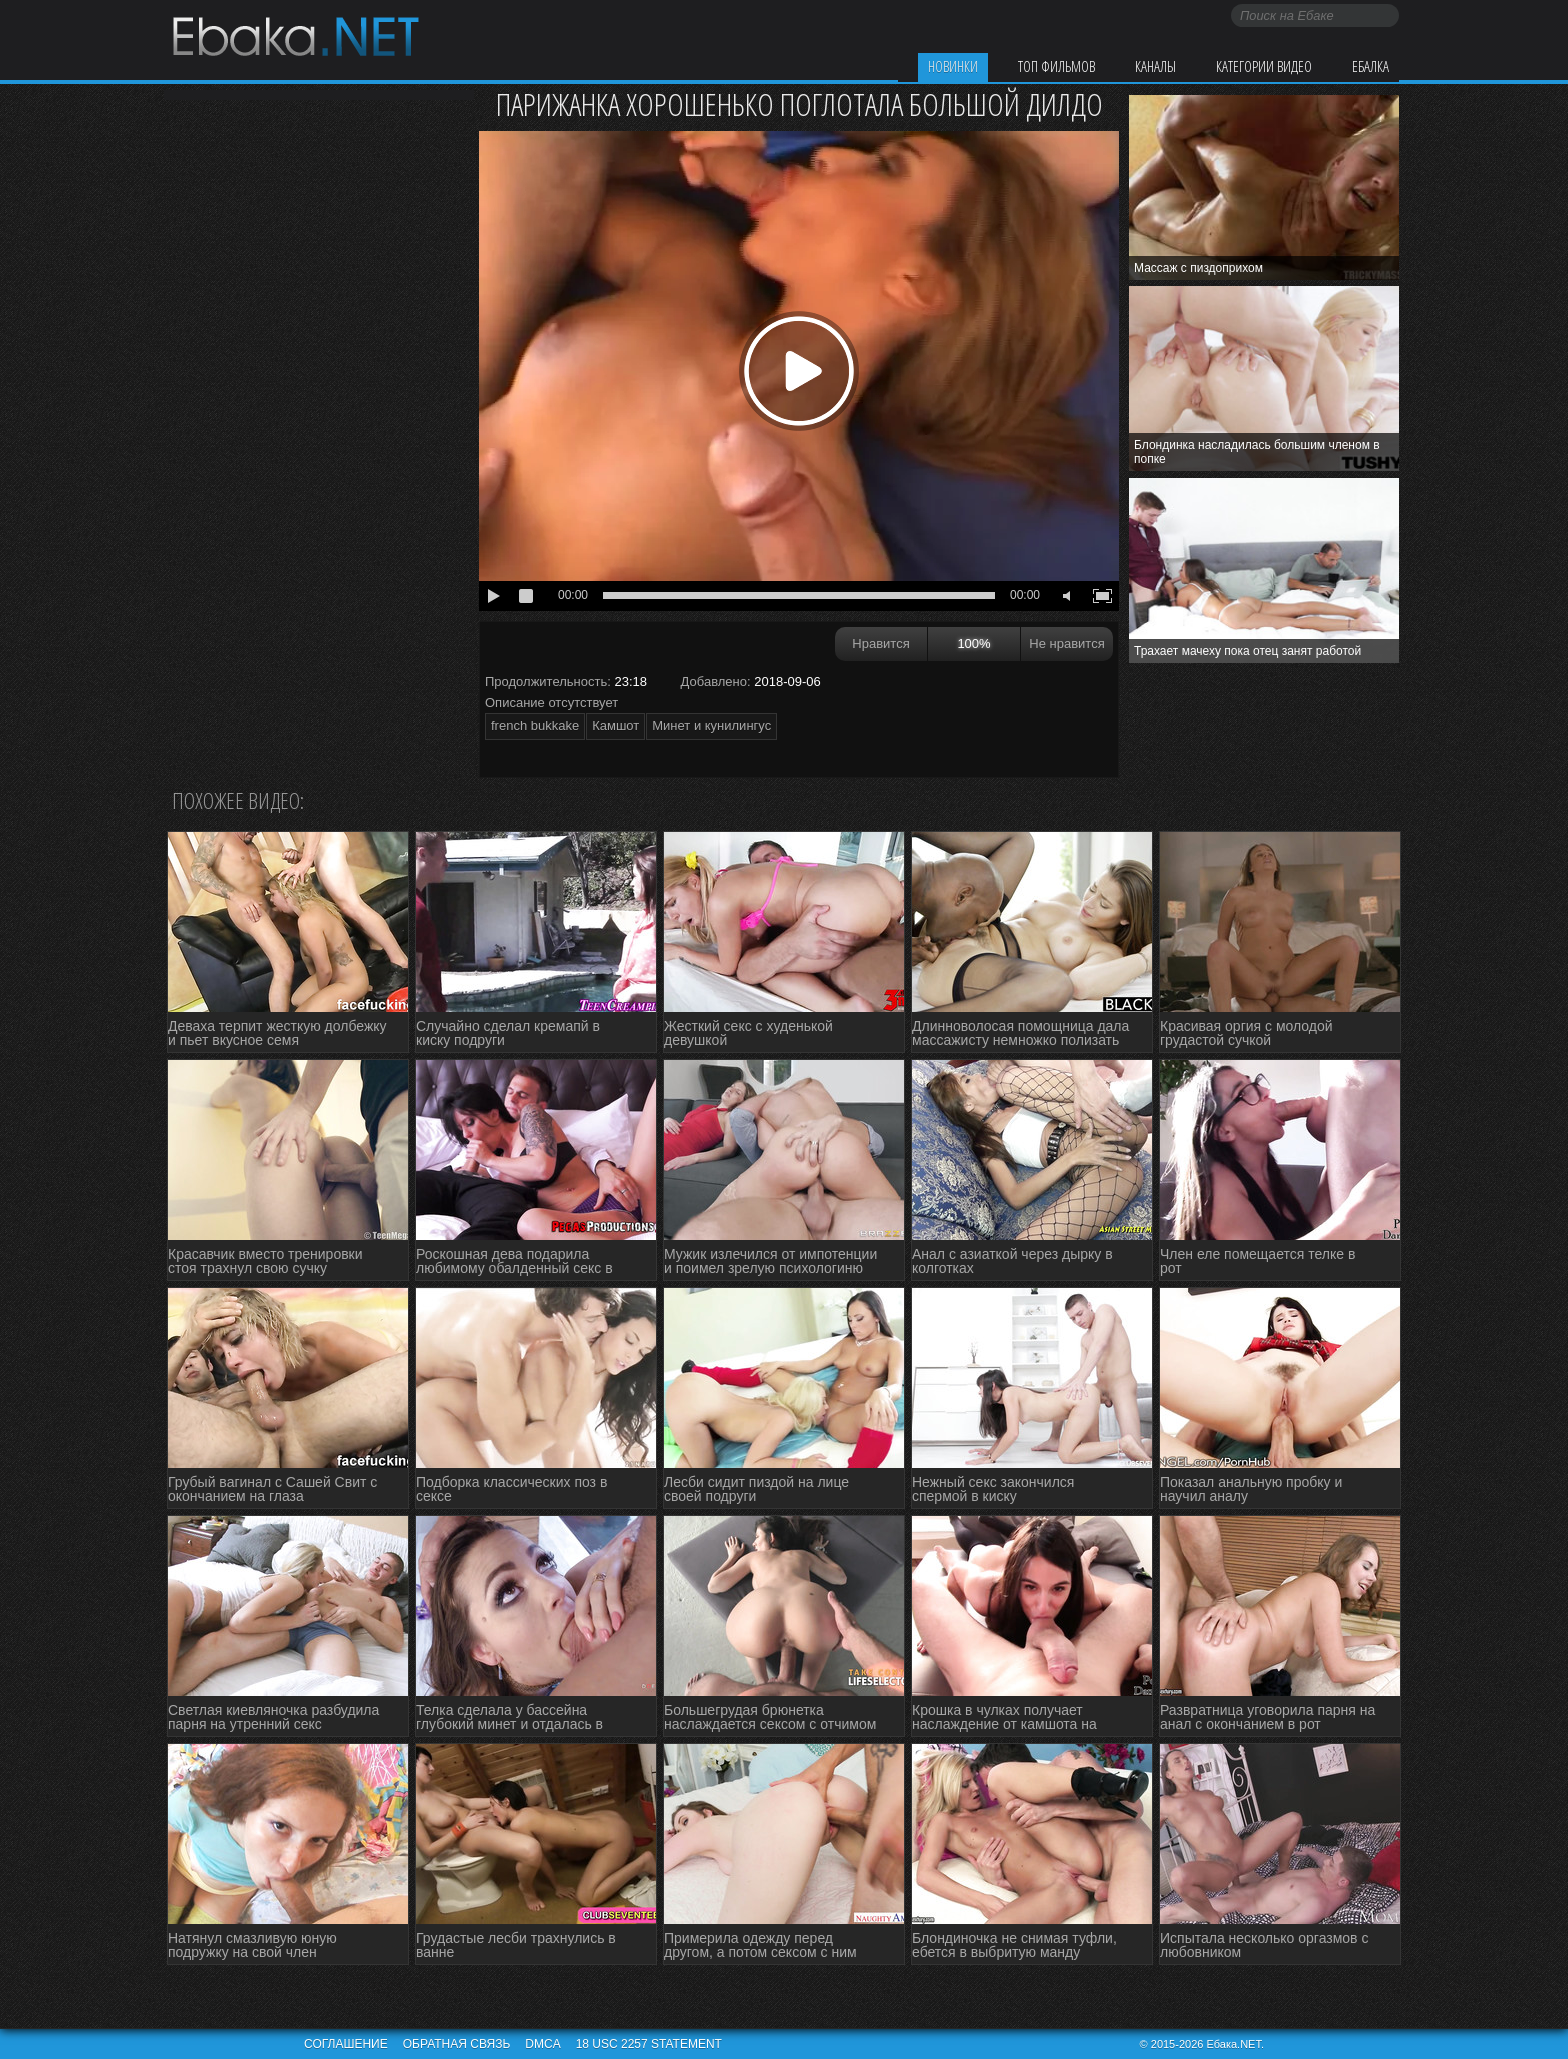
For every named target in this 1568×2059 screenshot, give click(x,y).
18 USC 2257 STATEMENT (649, 2044)
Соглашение (346, 2044)
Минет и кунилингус (711, 725)
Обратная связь (457, 2044)
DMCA (542, 2044)
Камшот (615, 725)
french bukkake (535, 725)
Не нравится (1066, 643)
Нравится (880, 643)
